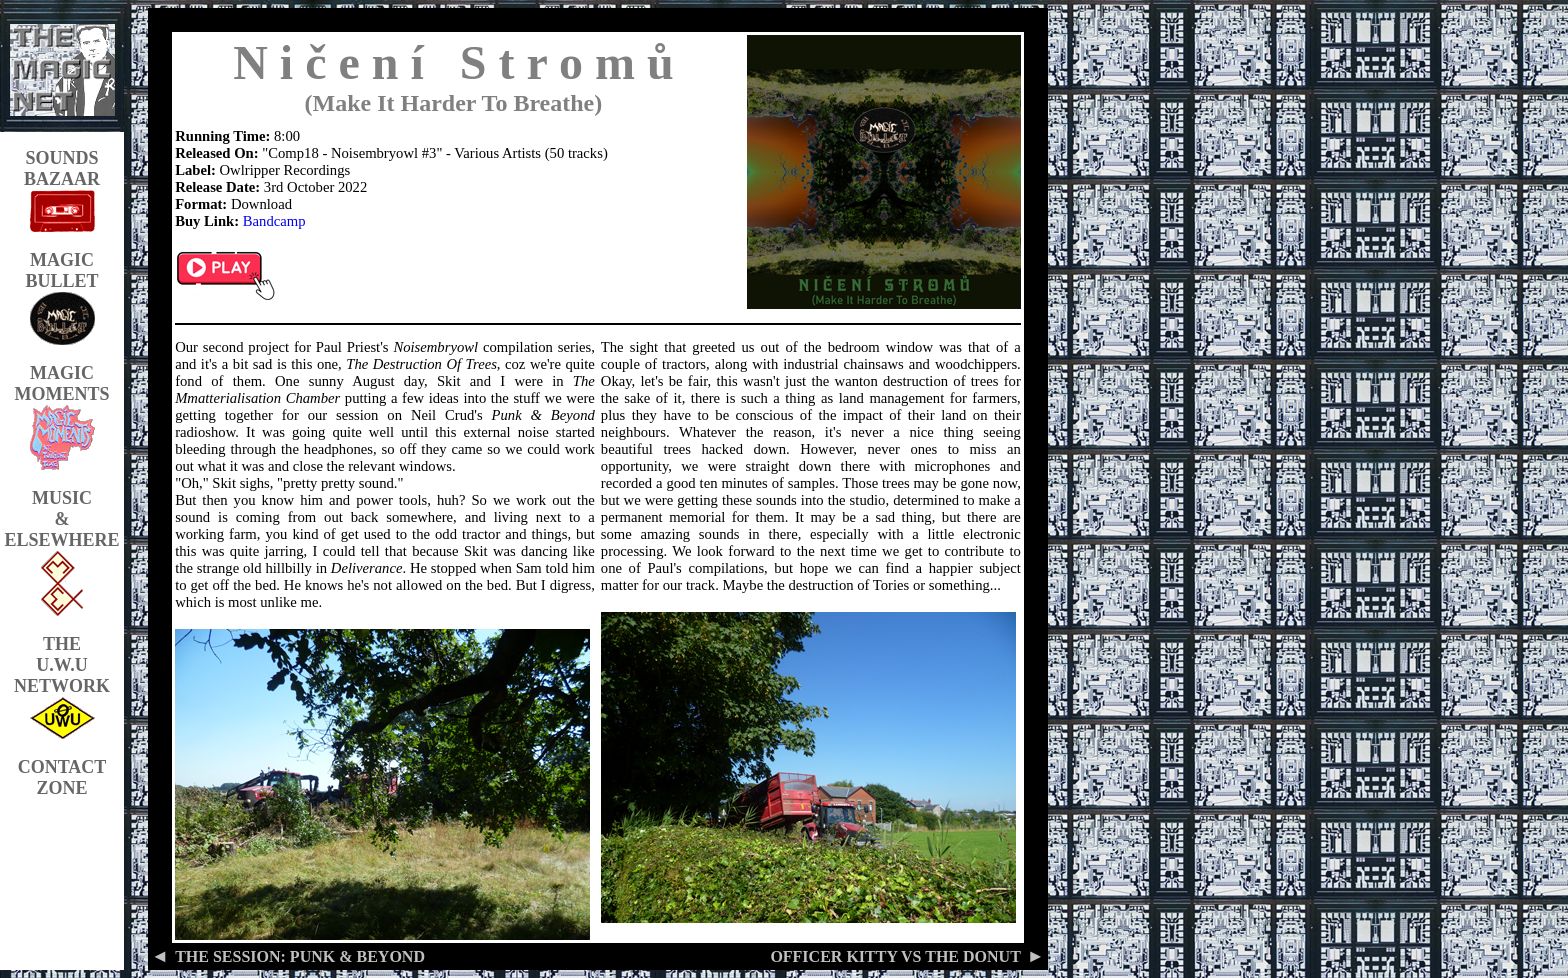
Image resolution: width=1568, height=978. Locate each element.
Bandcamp (274, 221)
